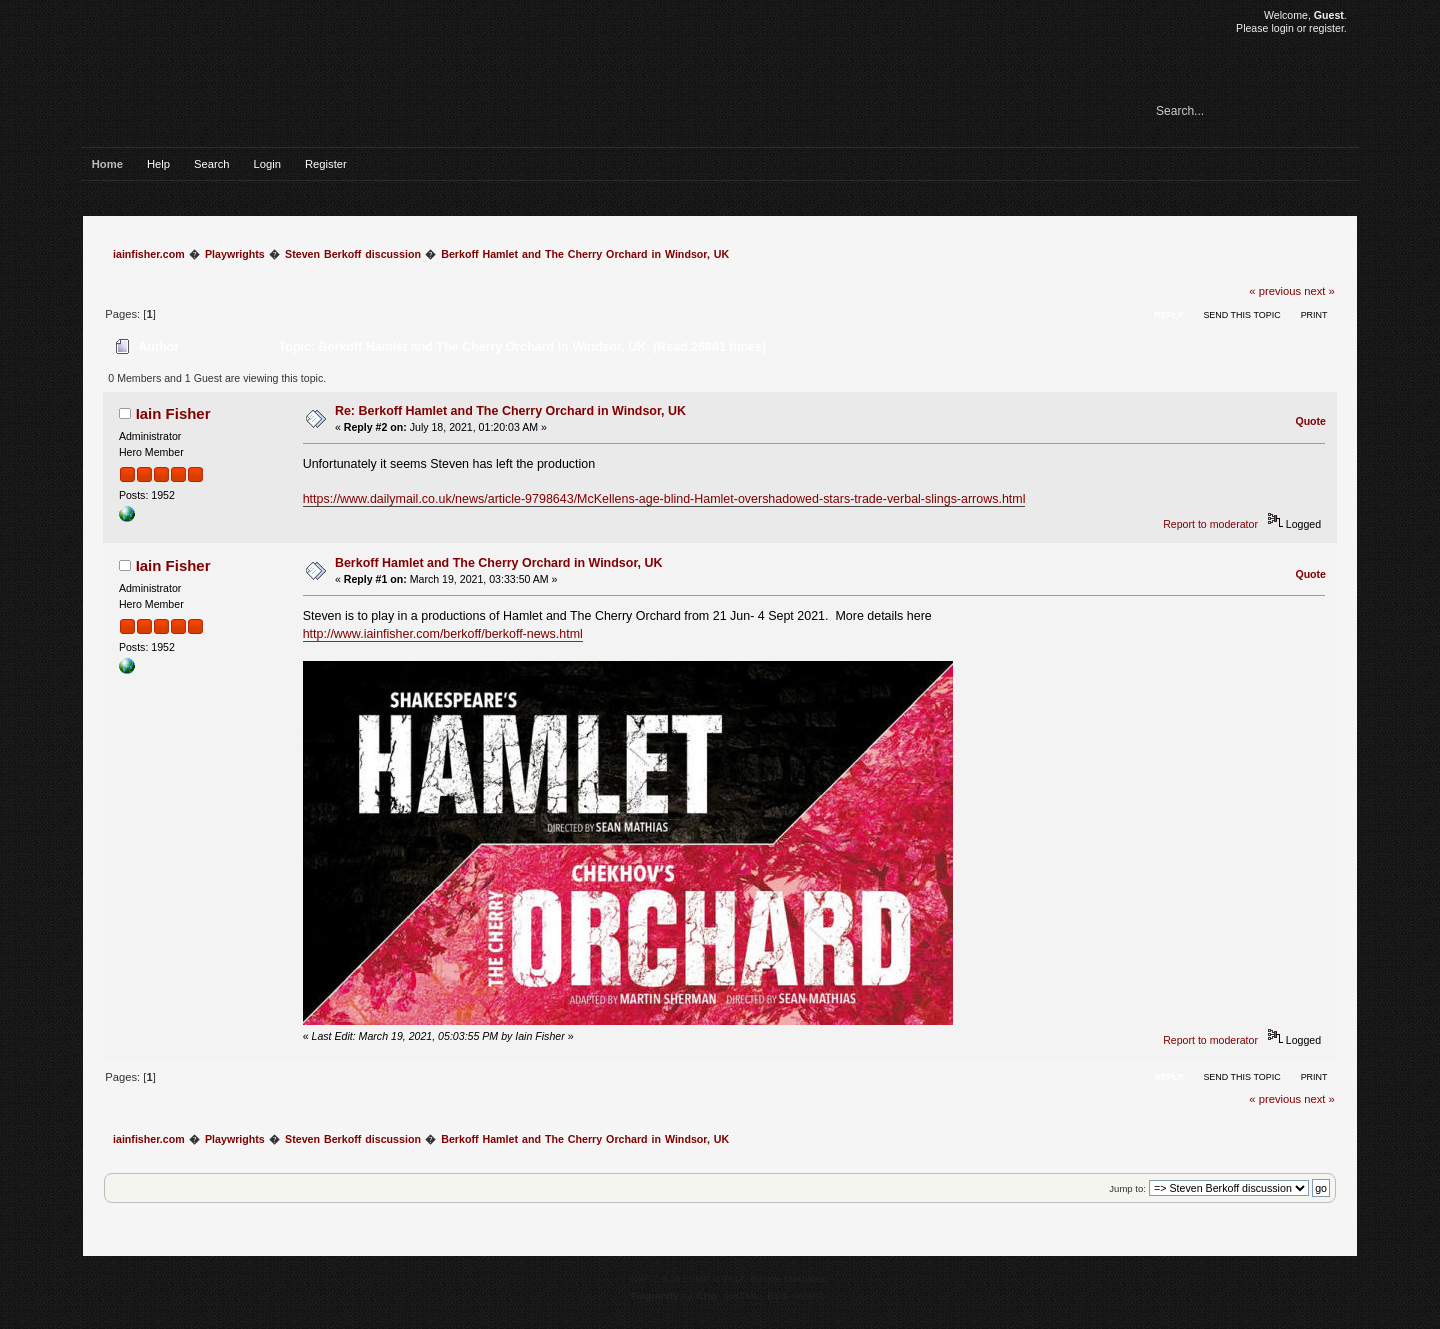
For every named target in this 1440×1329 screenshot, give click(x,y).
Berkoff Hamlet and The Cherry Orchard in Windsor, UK (499, 563)
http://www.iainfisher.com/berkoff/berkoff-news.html (443, 634)
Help (158, 164)
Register (326, 164)
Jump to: (1127, 1188)
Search (212, 164)
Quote (1310, 421)
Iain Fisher (173, 413)
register (1326, 28)
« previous (1275, 291)
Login (267, 164)
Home (107, 164)
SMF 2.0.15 (655, 1278)
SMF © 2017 (717, 1278)
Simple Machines (788, 1278)
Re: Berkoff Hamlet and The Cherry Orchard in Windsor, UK (510, 411)
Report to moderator (1210, 524)
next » (1319, 291)
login (1282, 28)
